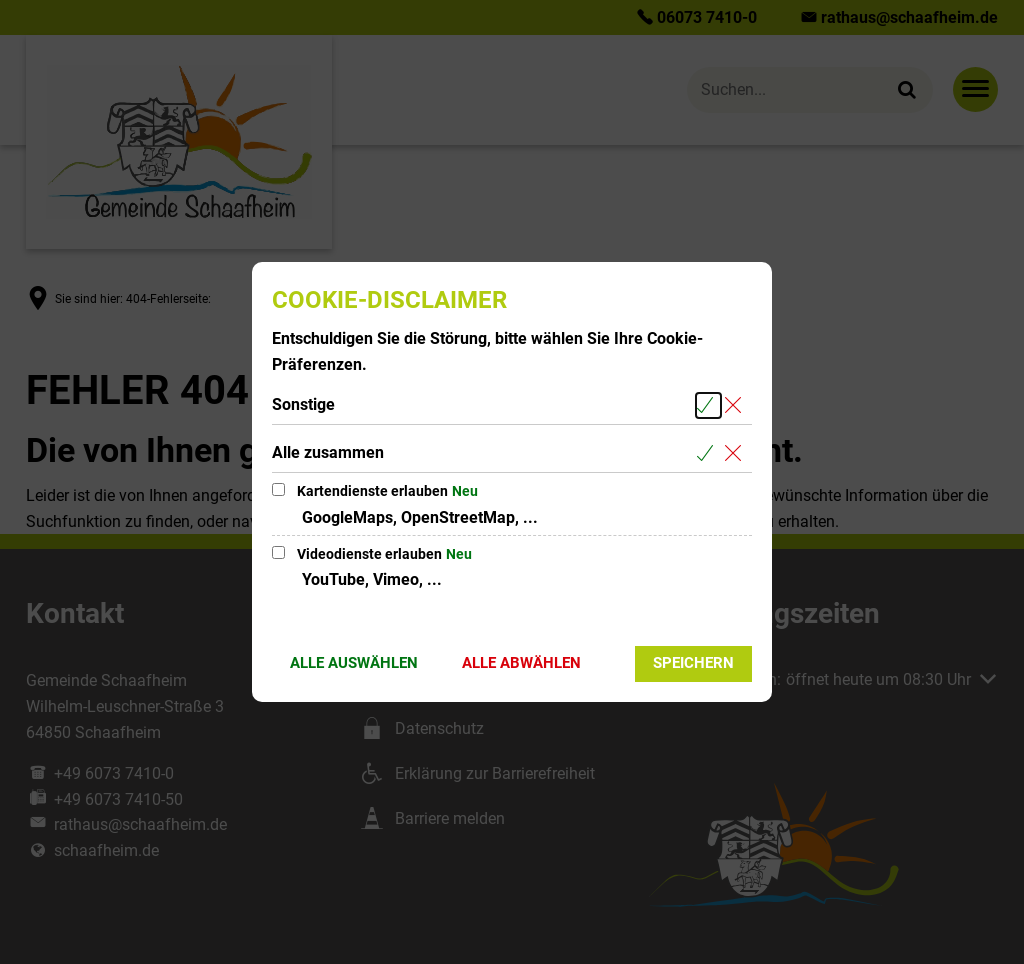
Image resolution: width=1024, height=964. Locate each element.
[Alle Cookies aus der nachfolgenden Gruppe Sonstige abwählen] (736, 405)
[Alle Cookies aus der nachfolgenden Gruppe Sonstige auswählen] (708, 405)
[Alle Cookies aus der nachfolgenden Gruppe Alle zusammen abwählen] (736, 453)
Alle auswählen (354, 663)
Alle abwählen (521, 663)
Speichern (693, 663)
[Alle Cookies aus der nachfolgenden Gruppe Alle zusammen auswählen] (708, 453)
